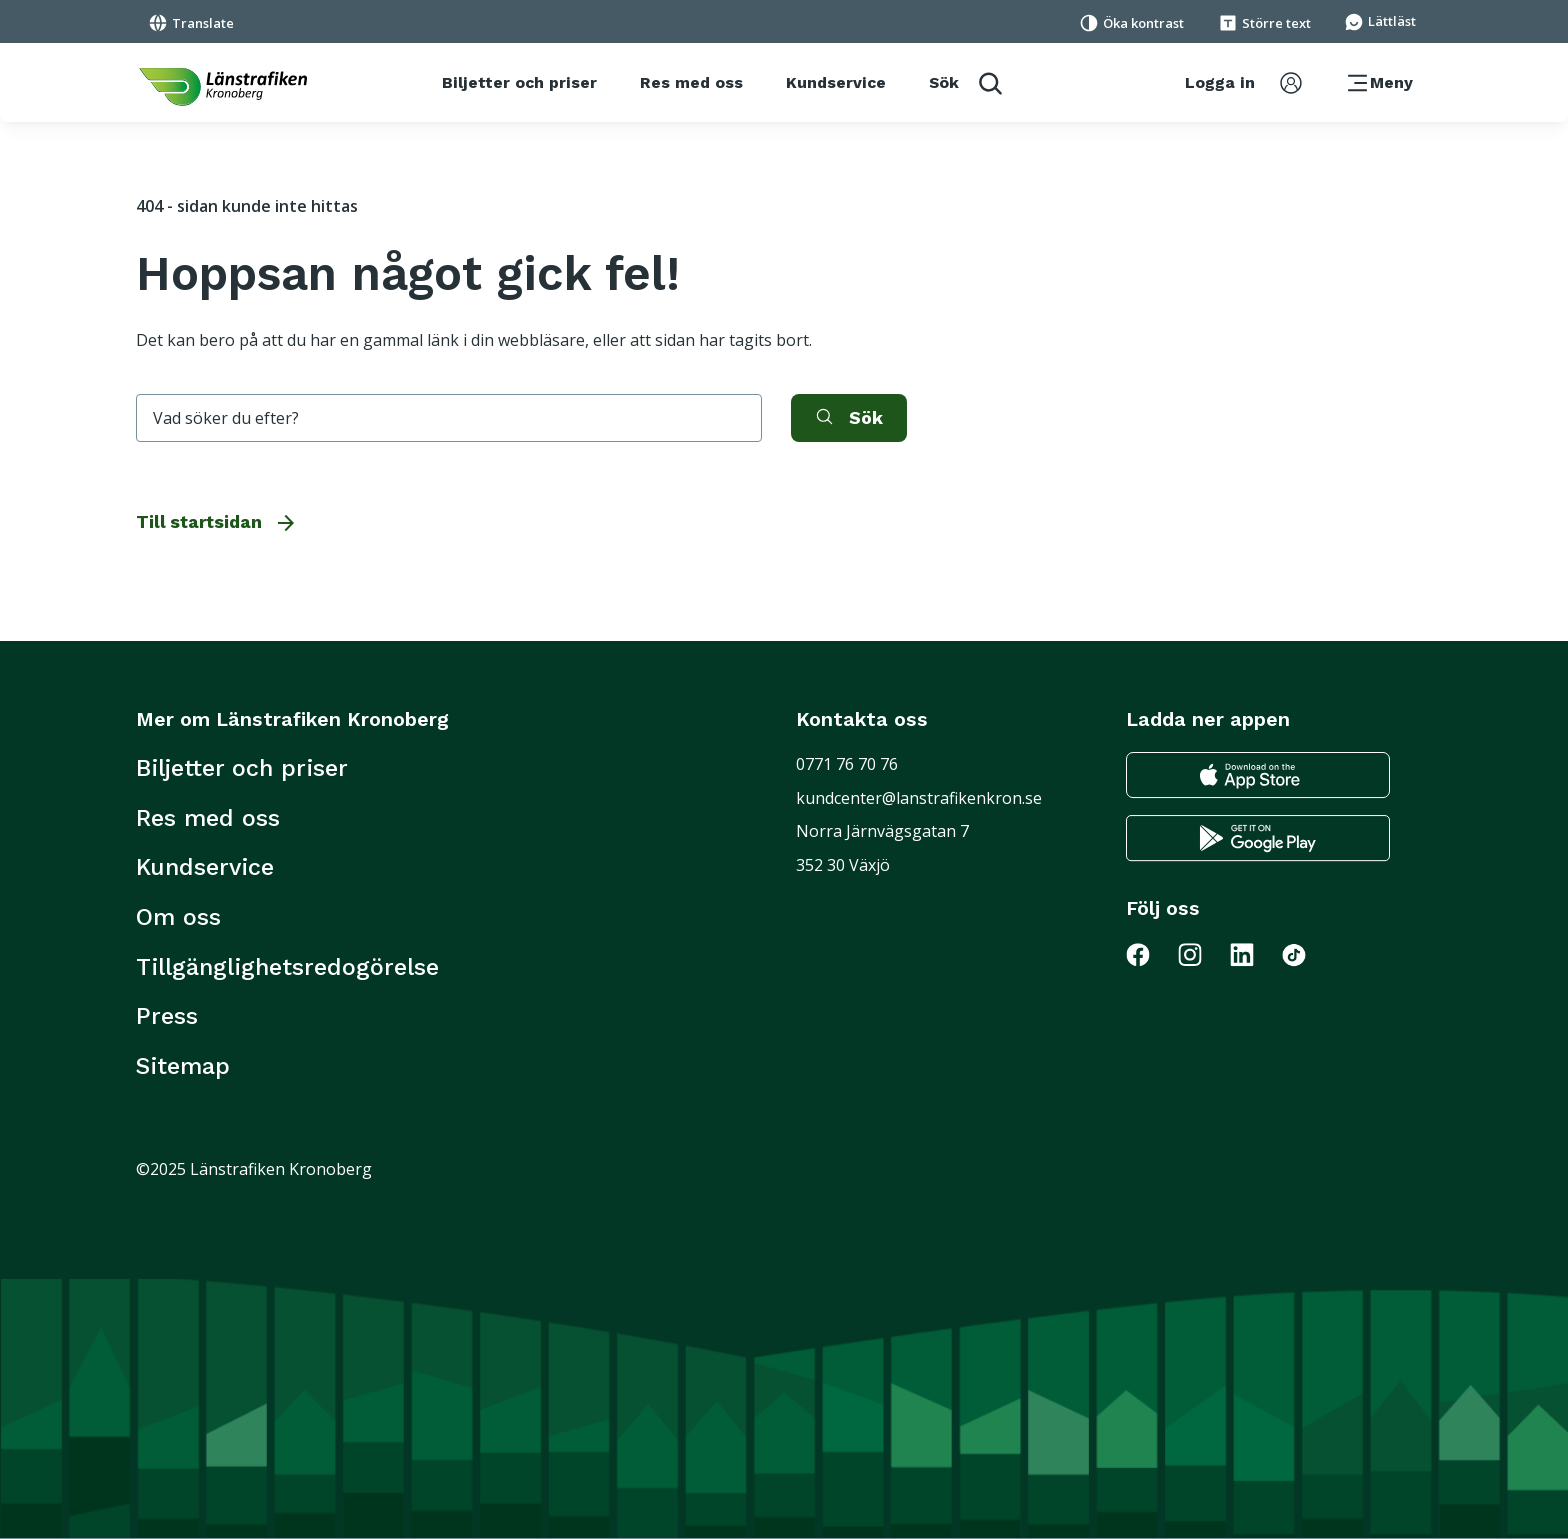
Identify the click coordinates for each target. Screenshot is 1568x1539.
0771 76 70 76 (847, 764)
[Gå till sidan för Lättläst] (1380, 20)
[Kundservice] (836, 83)
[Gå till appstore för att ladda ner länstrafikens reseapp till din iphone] (1258, 775)
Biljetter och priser (242, 768)
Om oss (178, 917)
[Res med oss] (691, 83)
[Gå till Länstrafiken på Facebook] (1150, 954)
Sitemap (183, 1066)
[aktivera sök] (849, 418)
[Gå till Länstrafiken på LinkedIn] (1254, 954)
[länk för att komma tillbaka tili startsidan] (223, 87)
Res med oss (208, 818)
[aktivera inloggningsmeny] (1243, 83)
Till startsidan (217, 522)
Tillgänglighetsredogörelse (287, 967)
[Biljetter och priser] (519, 83)
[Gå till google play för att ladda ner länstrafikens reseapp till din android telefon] (1258, 838)
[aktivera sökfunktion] (965, 82)
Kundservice (205, 867)
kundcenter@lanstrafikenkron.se (919, 798)
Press (167, 1016)
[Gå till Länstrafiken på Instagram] (1202, 954)
